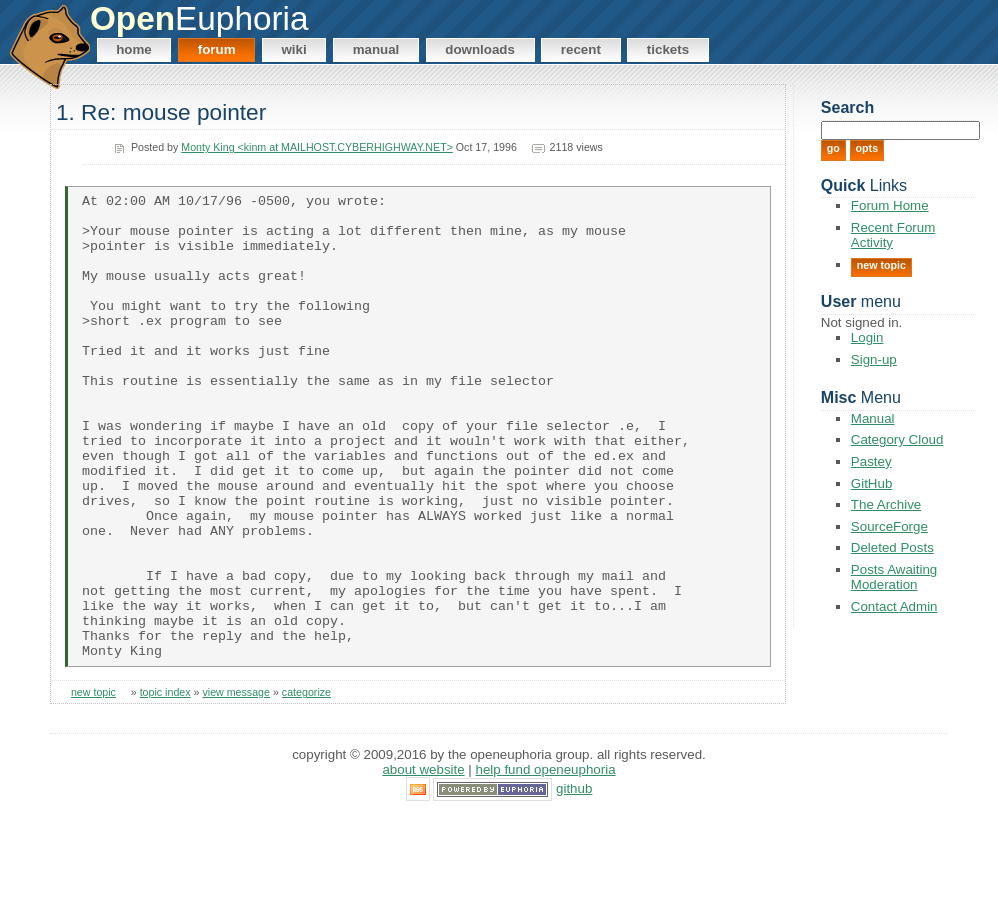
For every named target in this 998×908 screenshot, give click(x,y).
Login (867, 337)
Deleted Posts (892, 547)
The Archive (886, 504)
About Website (423, 862)
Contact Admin (894, 606)
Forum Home (890, 205)
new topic (93, 786)
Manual (376, 49)
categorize (306, 786)
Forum (217, 49)
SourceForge (889, 526)
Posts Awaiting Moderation (894, 577)
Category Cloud (897, 439)
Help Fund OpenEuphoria (546, 862)
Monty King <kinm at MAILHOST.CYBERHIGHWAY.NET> (317, 147)
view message (236, 786)
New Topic (881, 265)
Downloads (480, 49)
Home (134, 49)
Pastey (871, 461)
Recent (581, 49)
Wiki (293, 49)
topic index (165, 786)
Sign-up (874, 359)
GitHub (871, 483)
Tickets (668, 49)
